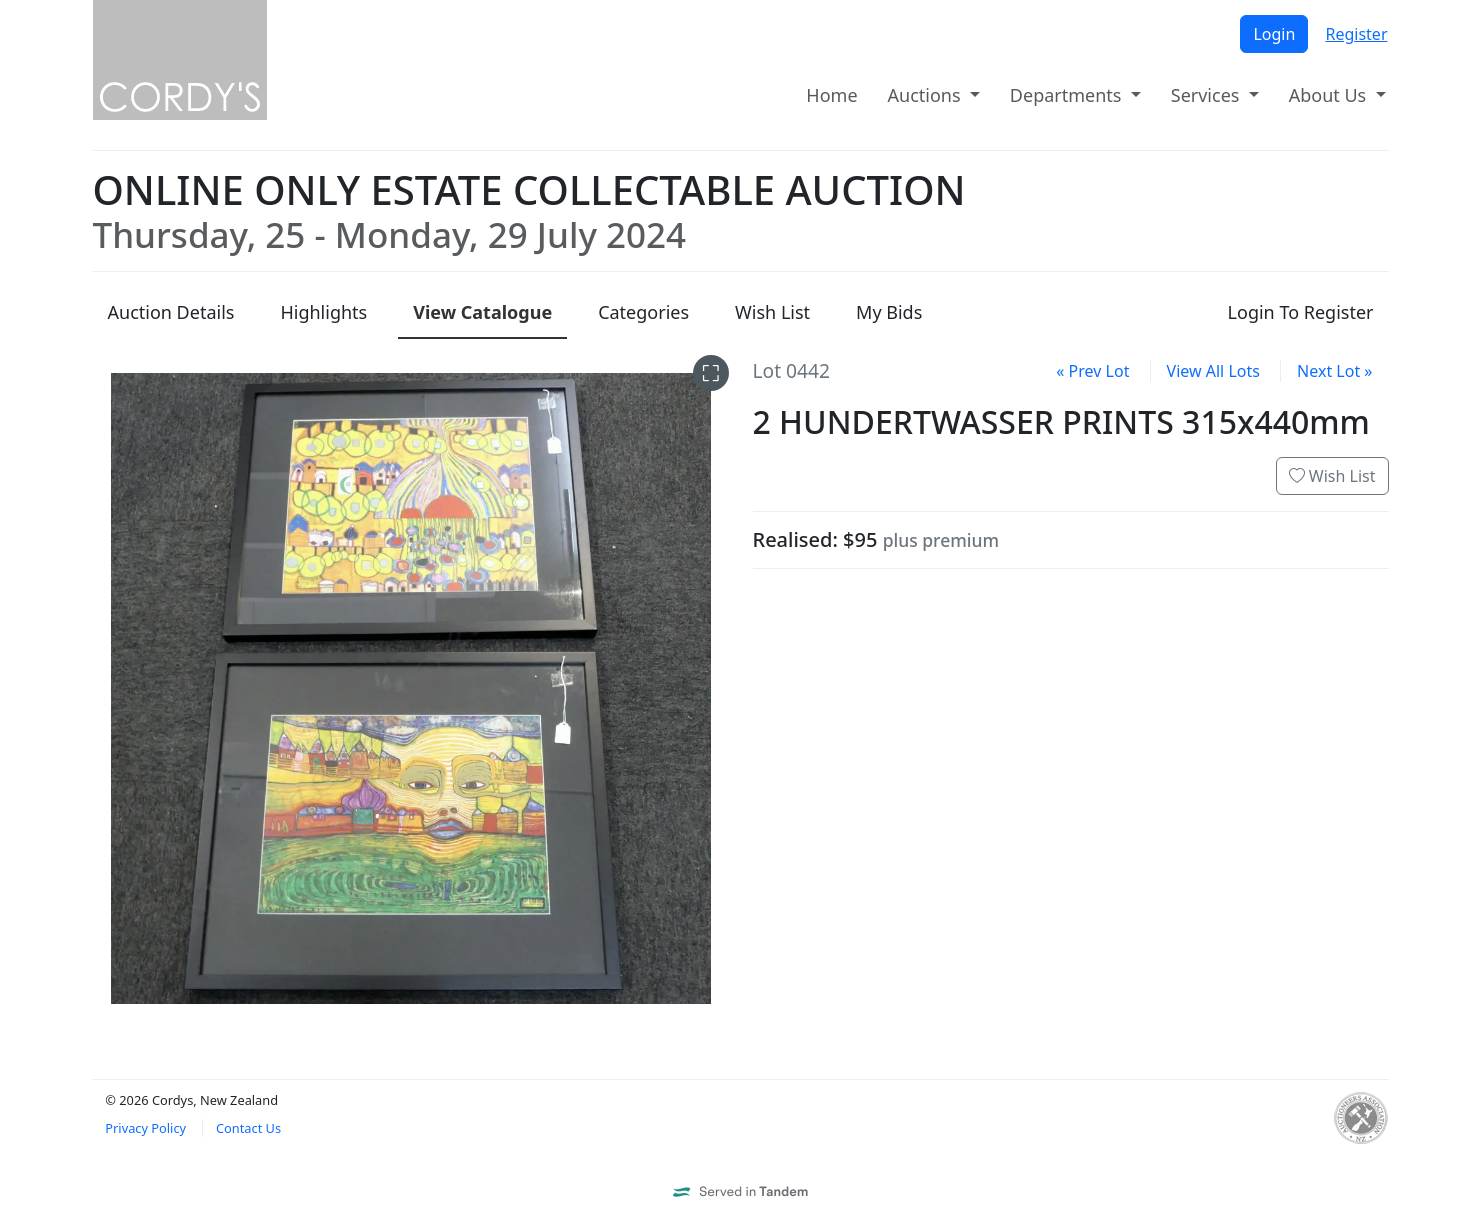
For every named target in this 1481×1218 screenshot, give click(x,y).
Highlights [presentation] (323, 312)
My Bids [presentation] (889, 312)
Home (831, 95)
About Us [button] (1330, 95)
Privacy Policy (145, 1128)
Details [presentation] (171, 312)
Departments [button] (1068, 95)
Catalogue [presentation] (482, 312)
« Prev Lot (1092, 371)
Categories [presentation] (643, 312)
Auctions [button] (927, 95)
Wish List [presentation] (772, 312)
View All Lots (1213, 371)
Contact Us (248, 1128)
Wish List (1332, 476)
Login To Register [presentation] (1301, 312)
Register (1356, 34)
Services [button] (1207, 95)
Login (1274, 34)
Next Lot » (1334, 371)
